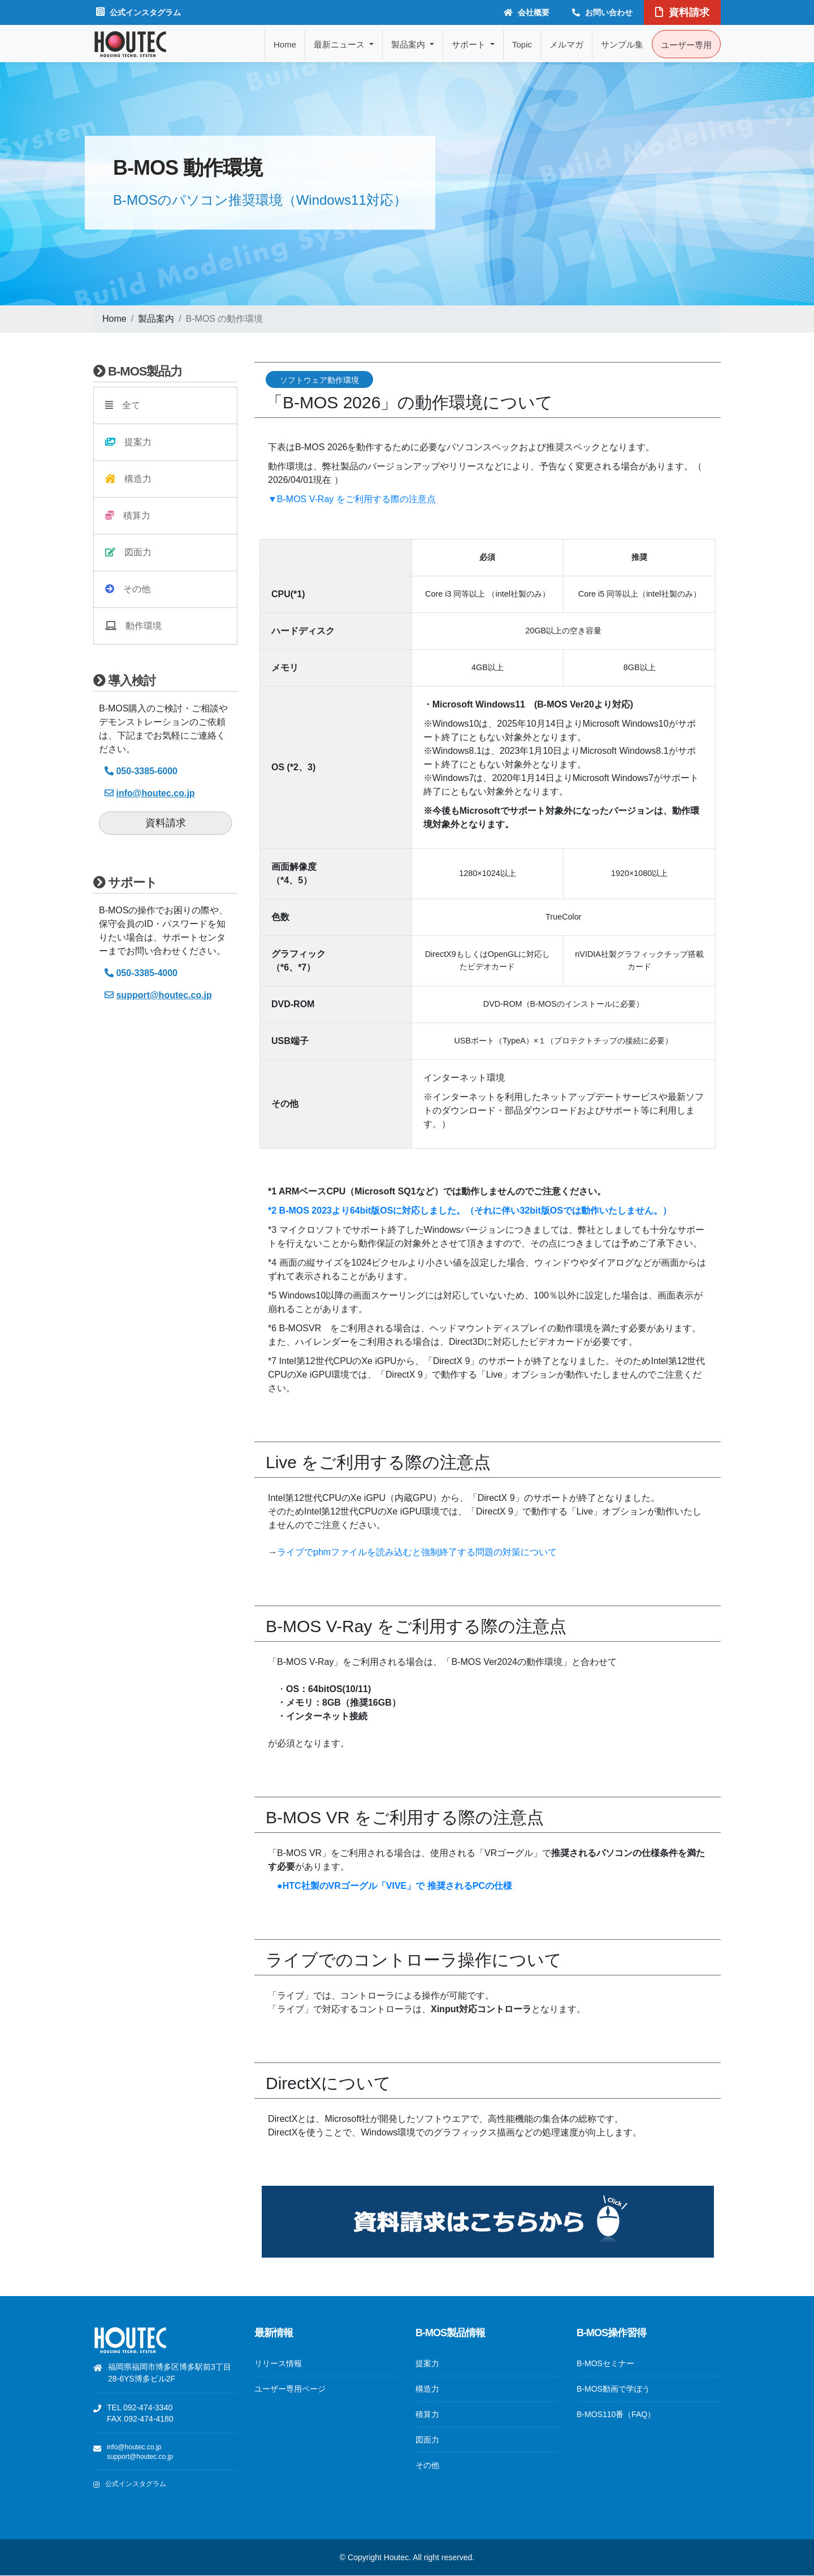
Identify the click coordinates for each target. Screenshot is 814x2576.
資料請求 (682, 12)
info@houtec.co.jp (134, 2447)
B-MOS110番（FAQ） (616, 2414)
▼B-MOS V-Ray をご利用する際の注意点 (352, 499)
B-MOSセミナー (605, 2363)
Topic (522, 44)
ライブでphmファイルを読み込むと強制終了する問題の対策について (417, 1552)
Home (285, 44)
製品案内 (156, 318)
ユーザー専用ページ (290, 2388)
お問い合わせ (602, 12)
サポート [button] (470, 44)
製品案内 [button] (409, 44)
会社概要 (526, 12)
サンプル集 (622, 44)
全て (122, 405)
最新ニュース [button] (340, 44)
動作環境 (133, 626)
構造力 (128, 479)
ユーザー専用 (686, 45)
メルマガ (566, 44)
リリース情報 (278, 2363)
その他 (127, 589)
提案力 (128, 442)
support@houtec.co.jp (140, 2457)
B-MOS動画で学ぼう (613, 2388)
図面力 (128, 552)
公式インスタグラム (138, 12)
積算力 (127, 515)
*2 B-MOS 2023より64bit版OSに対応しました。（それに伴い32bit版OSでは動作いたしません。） (470, 1210)
